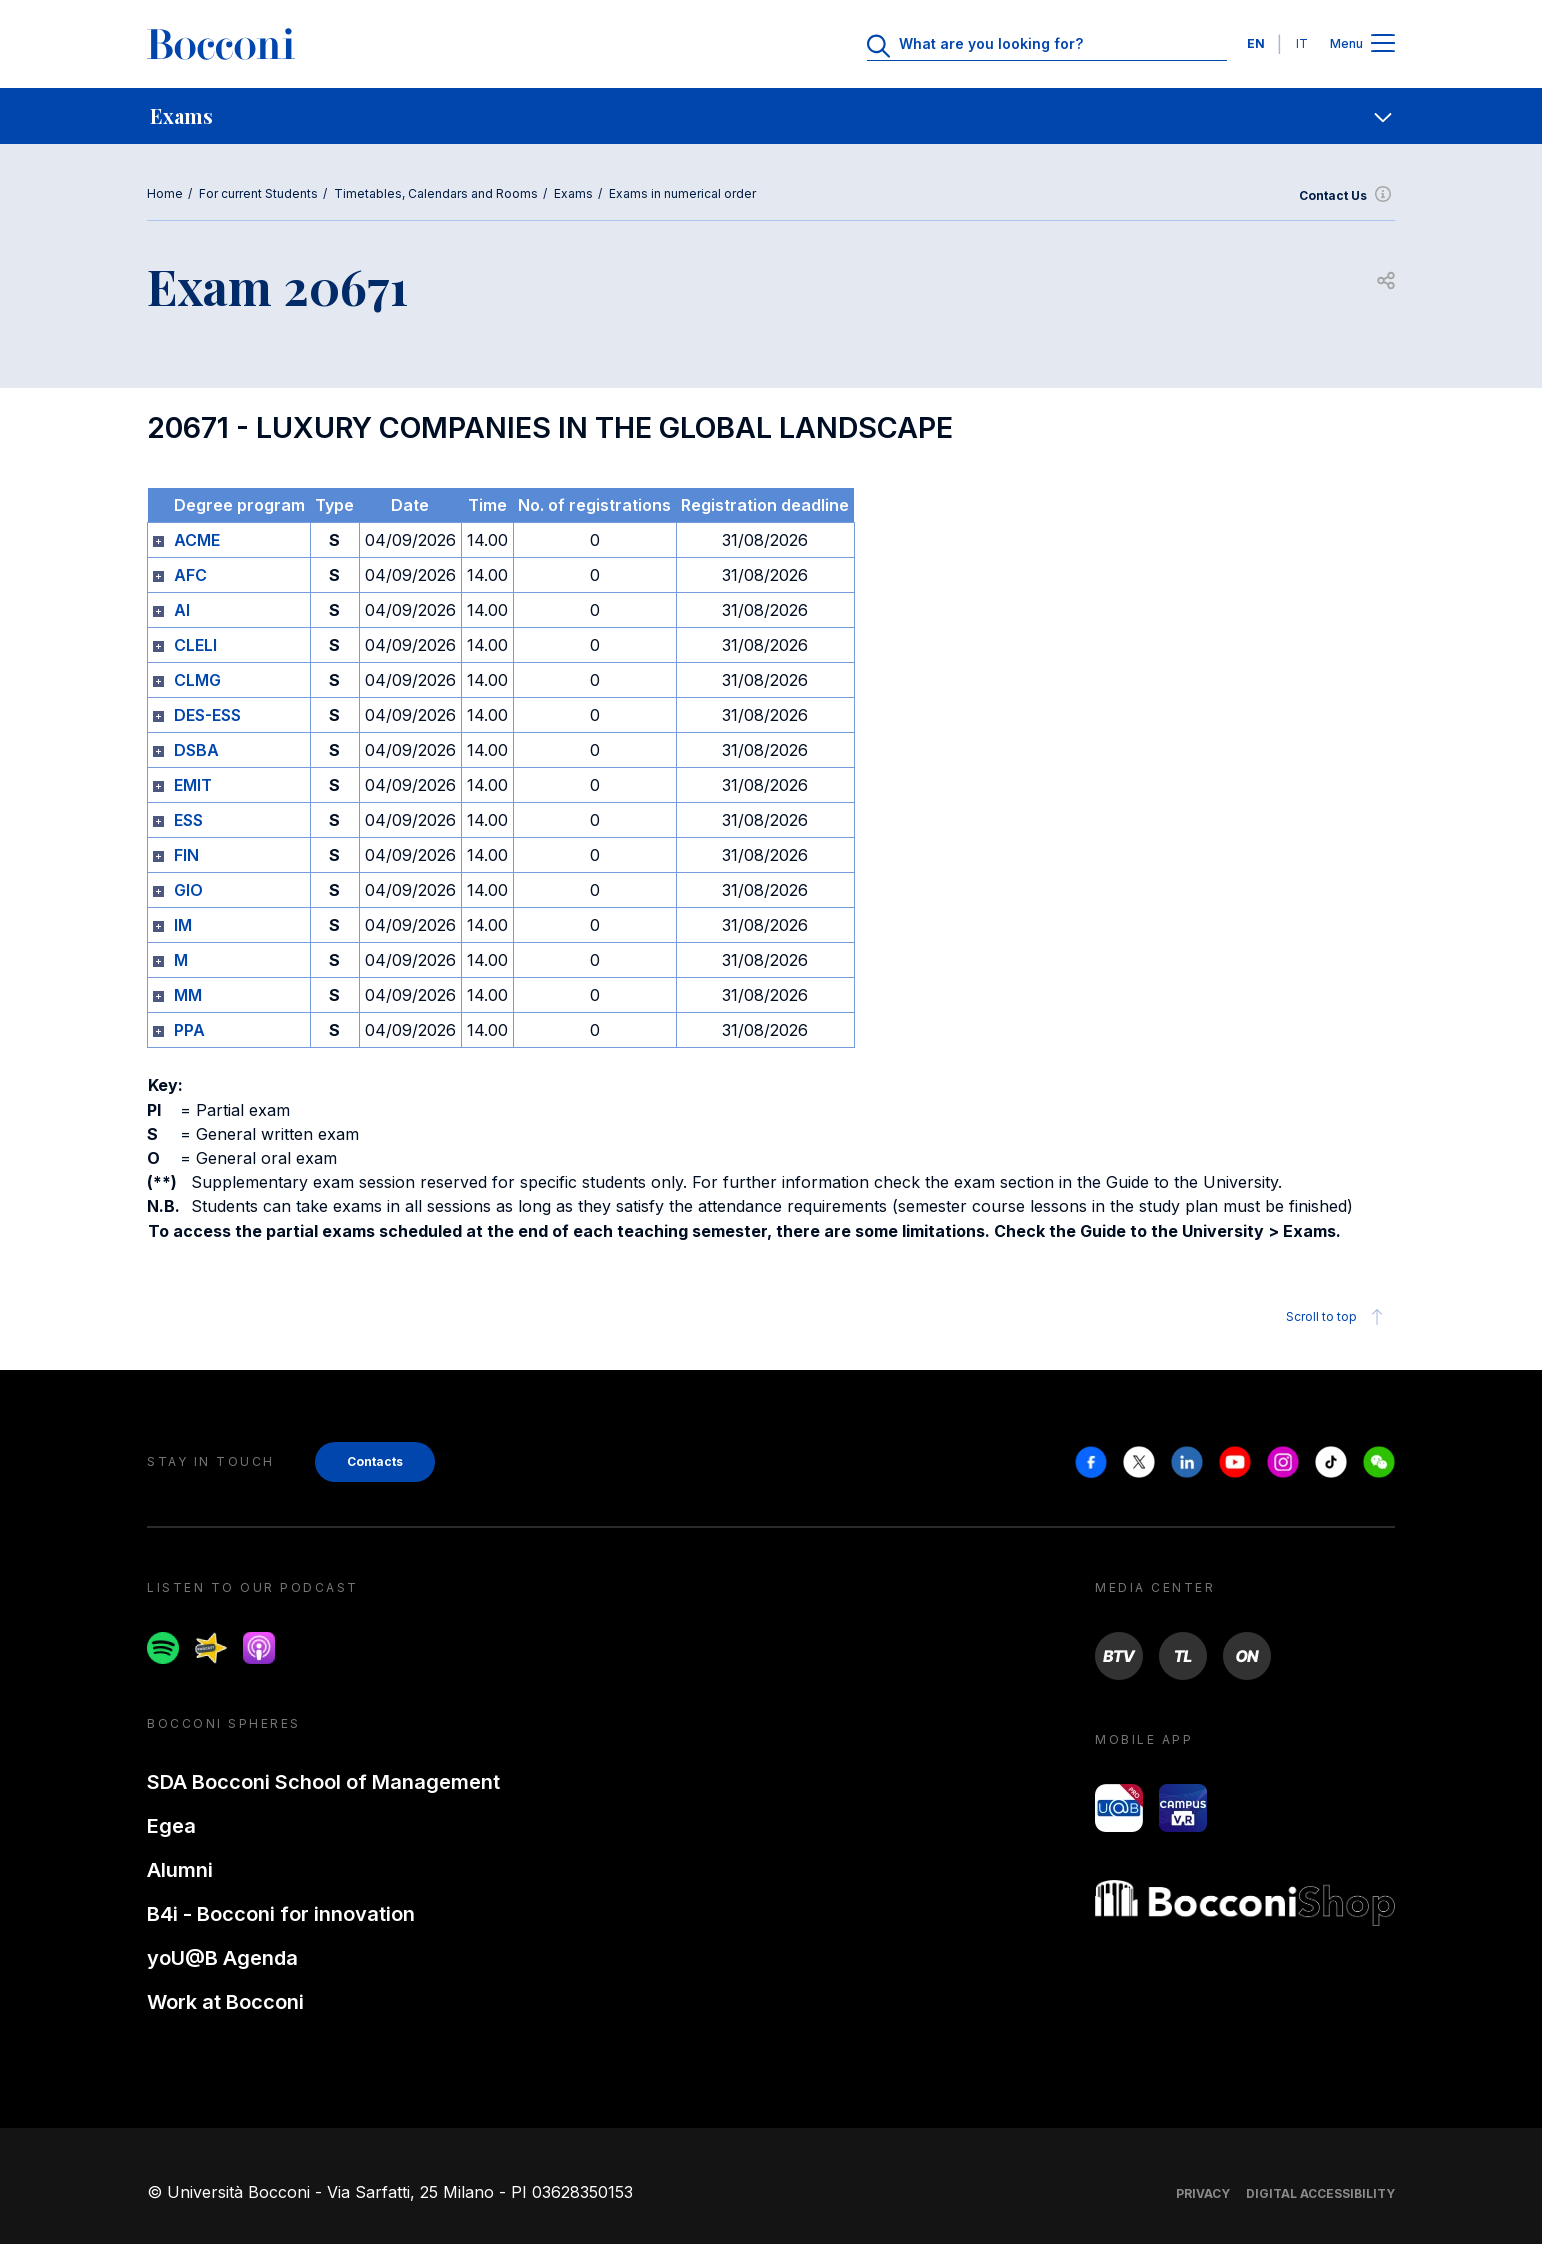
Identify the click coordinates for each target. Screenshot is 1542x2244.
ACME (197, 540)
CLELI (195, 645)
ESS (188, 820)
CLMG (197, 680)
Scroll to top (1337, 1317)
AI (182, 610)
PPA (189, 1030)
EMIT (193, 785)
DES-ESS (207, 715)
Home (165, 193)
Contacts (375, 1461)
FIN (186, 855)
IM (183, 925)
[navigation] (771, 116)
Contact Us (1347, 196)
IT (1302, 43)
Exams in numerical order (682, 193)
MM (188, 995)
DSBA (196, 750)
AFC (190, 575)
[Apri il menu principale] (1383, 44)
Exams (573, 193)
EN (1256, 43)
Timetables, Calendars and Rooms (436, 193)
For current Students (258, 193)
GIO (188, 890)
